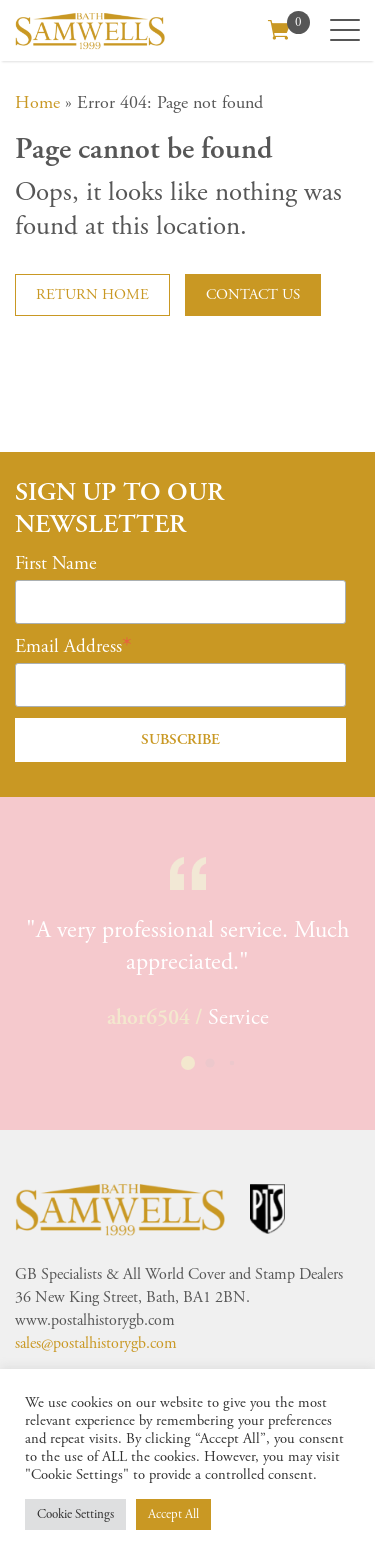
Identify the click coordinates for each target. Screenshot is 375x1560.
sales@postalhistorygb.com (96, 1343)
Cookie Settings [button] (75, 1514)
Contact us (253, 294)
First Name (56, 564)
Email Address (68, 647)
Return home (92, 294)
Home (37, 102)
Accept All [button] (173, 1514)
